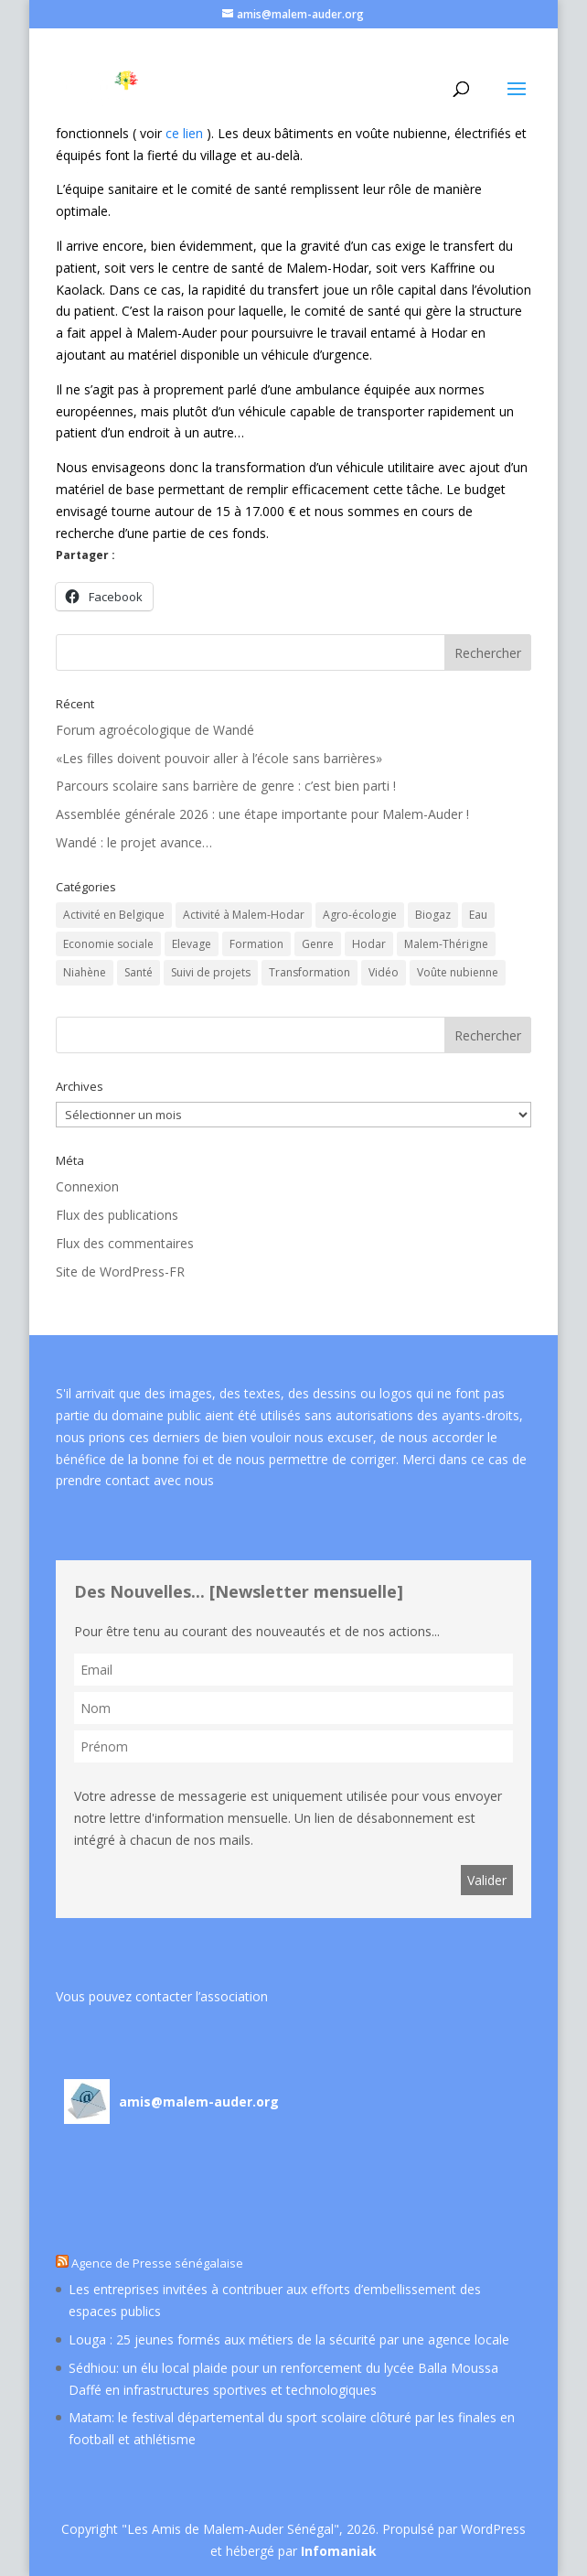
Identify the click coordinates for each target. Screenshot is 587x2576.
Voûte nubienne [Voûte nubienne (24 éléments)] (457, 972)
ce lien (184, 133)
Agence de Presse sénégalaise (157, 2263)
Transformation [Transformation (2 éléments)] (309, 972)
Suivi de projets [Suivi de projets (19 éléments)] (211, 972)
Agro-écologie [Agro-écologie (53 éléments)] (360, 914)
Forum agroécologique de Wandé (155, 729)
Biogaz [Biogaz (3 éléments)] (433, 914)
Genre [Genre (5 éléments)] (318, 944)
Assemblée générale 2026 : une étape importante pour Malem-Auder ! (262, 814)
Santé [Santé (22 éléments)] (138, 972)
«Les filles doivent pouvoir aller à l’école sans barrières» (219, 758)
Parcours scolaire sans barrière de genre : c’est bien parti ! (226, 785)
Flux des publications (117, 1214)
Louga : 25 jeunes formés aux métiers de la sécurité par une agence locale (289, 2339)
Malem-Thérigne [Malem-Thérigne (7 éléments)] (446, 944)
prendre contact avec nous (135, 1480)
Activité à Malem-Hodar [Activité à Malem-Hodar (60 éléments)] (243, 914)
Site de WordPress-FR (120, 1271)
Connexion (87, 1186)
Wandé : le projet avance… (134, 842)
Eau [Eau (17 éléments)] (478, 914)
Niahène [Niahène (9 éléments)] (84, 972)
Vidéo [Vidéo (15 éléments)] (383, 972)
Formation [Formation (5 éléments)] (256, 944)
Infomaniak (339, 2551)
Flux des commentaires (125, 1243)
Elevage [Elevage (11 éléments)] (191, 944)
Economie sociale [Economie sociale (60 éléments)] (108, 944)
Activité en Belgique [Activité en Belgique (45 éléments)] (114, 914)
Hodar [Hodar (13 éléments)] (369, 944)
